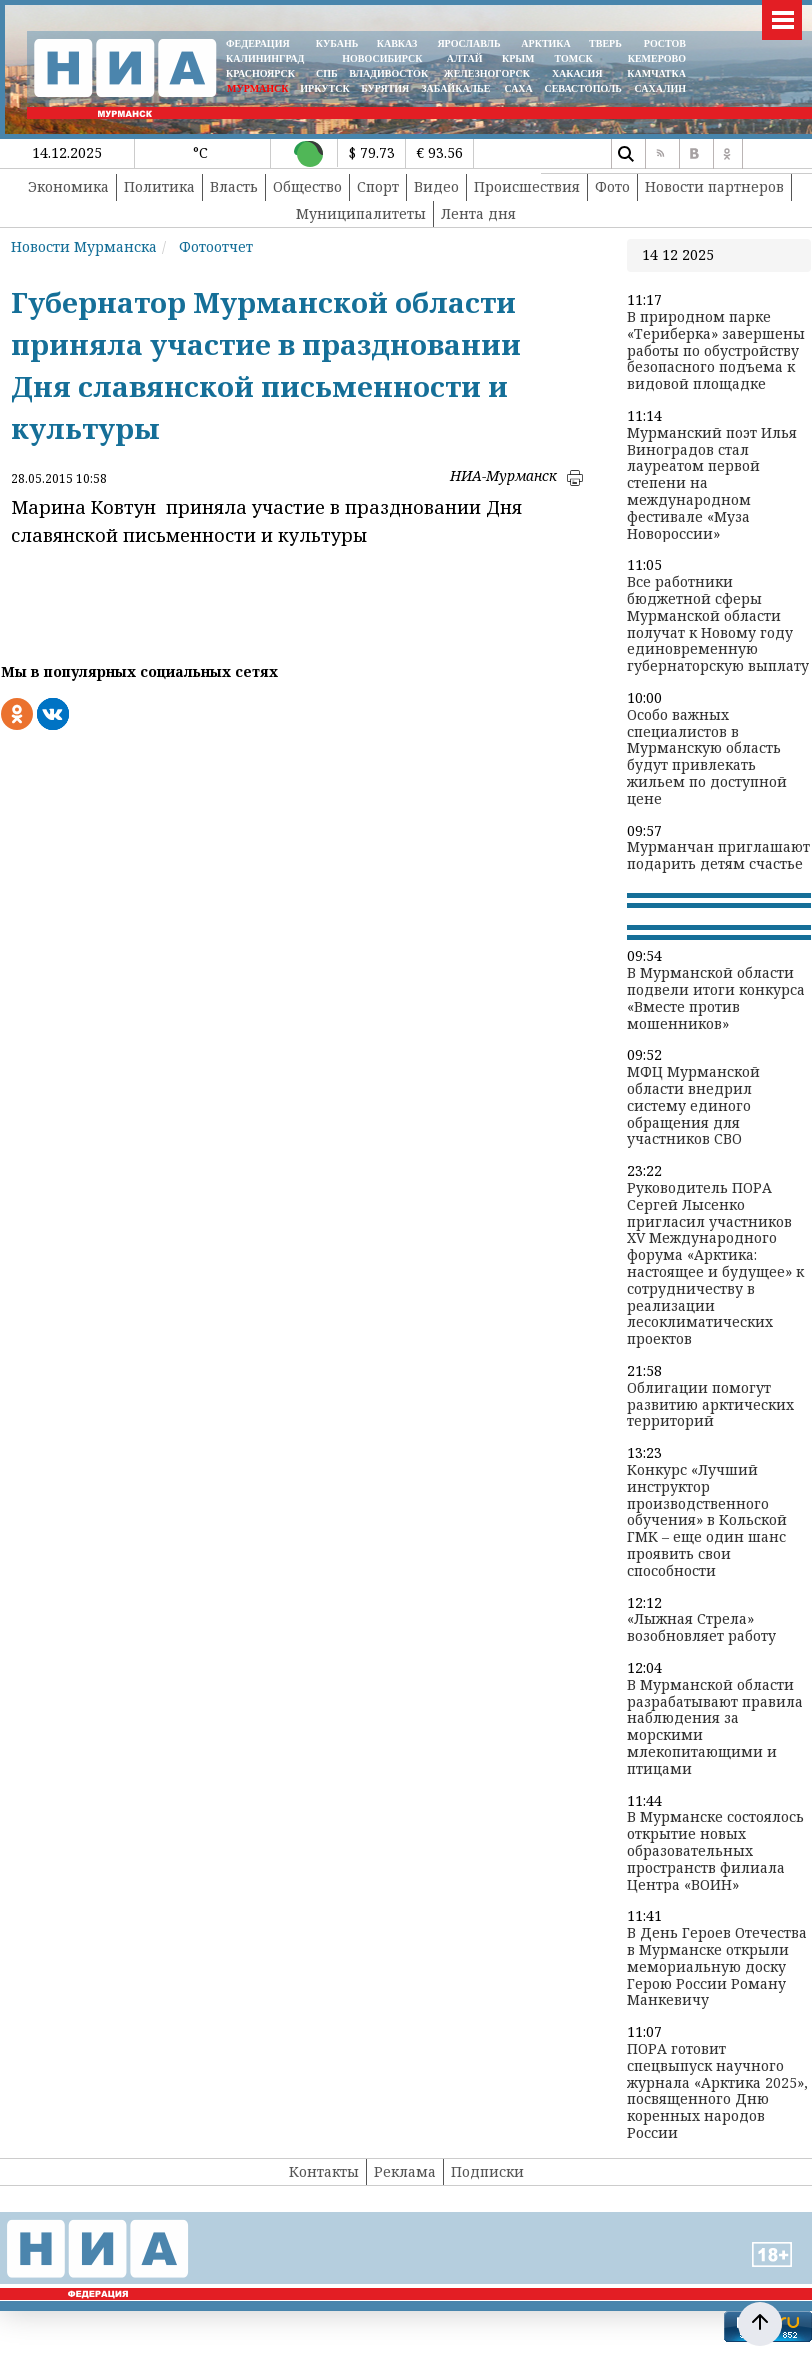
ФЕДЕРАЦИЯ (258, 43)
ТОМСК (576, 58)
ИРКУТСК (324, 88)
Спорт (378, 186)
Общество (307, 186)
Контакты (324, 2171)
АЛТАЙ (465, 58)
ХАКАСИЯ (575, 73)
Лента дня (478, 213)
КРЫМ (518, 58)
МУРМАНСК (258, 88)
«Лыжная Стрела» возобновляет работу (701, 1628)
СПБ (327, 73)
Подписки (487, 2171)
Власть (234, 186)
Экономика (68, 186)
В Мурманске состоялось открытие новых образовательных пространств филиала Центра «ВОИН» (715, 1851)
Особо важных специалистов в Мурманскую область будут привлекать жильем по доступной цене (707, 757)
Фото (612, 186)
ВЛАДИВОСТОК (388, 73)
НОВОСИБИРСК (382, 58)
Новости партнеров (714, 186)
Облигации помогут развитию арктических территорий (710, 1405)
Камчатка (655, 73)
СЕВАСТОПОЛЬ (582, 88)
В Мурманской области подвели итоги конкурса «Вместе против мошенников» (716, 998)
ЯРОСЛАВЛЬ (468, 43)
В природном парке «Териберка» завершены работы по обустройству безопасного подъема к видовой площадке (716, 351)
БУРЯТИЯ (385, 88)
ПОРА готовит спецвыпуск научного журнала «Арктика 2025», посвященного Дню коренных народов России (717, 2091)
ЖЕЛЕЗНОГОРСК (487, 73)
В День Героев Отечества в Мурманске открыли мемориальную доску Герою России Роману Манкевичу (717, 1967)
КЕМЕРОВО (657, 58)
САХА (518, 88)
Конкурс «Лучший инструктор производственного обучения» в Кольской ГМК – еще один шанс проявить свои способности (707, 1521)
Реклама (405, 2171)
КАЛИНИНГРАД (265, 58)
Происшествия (527, 186)
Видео (436, 186)
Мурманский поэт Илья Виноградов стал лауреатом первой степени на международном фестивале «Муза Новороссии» (712, 484)
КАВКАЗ (397, 43)
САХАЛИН (660, 88)
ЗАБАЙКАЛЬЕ (457, 88)
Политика (159, 186)
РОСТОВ (665, 43)
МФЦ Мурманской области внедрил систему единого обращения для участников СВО (693, 1106)
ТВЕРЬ (605, 43)
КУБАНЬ (337, 43)
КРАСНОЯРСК (260, 73)
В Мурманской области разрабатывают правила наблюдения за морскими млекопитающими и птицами (715, 1727)
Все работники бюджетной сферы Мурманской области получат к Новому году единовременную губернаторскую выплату (718, 624)
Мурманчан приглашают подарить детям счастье (718, 856)
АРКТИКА (546, 43)
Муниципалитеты (361, 213)
